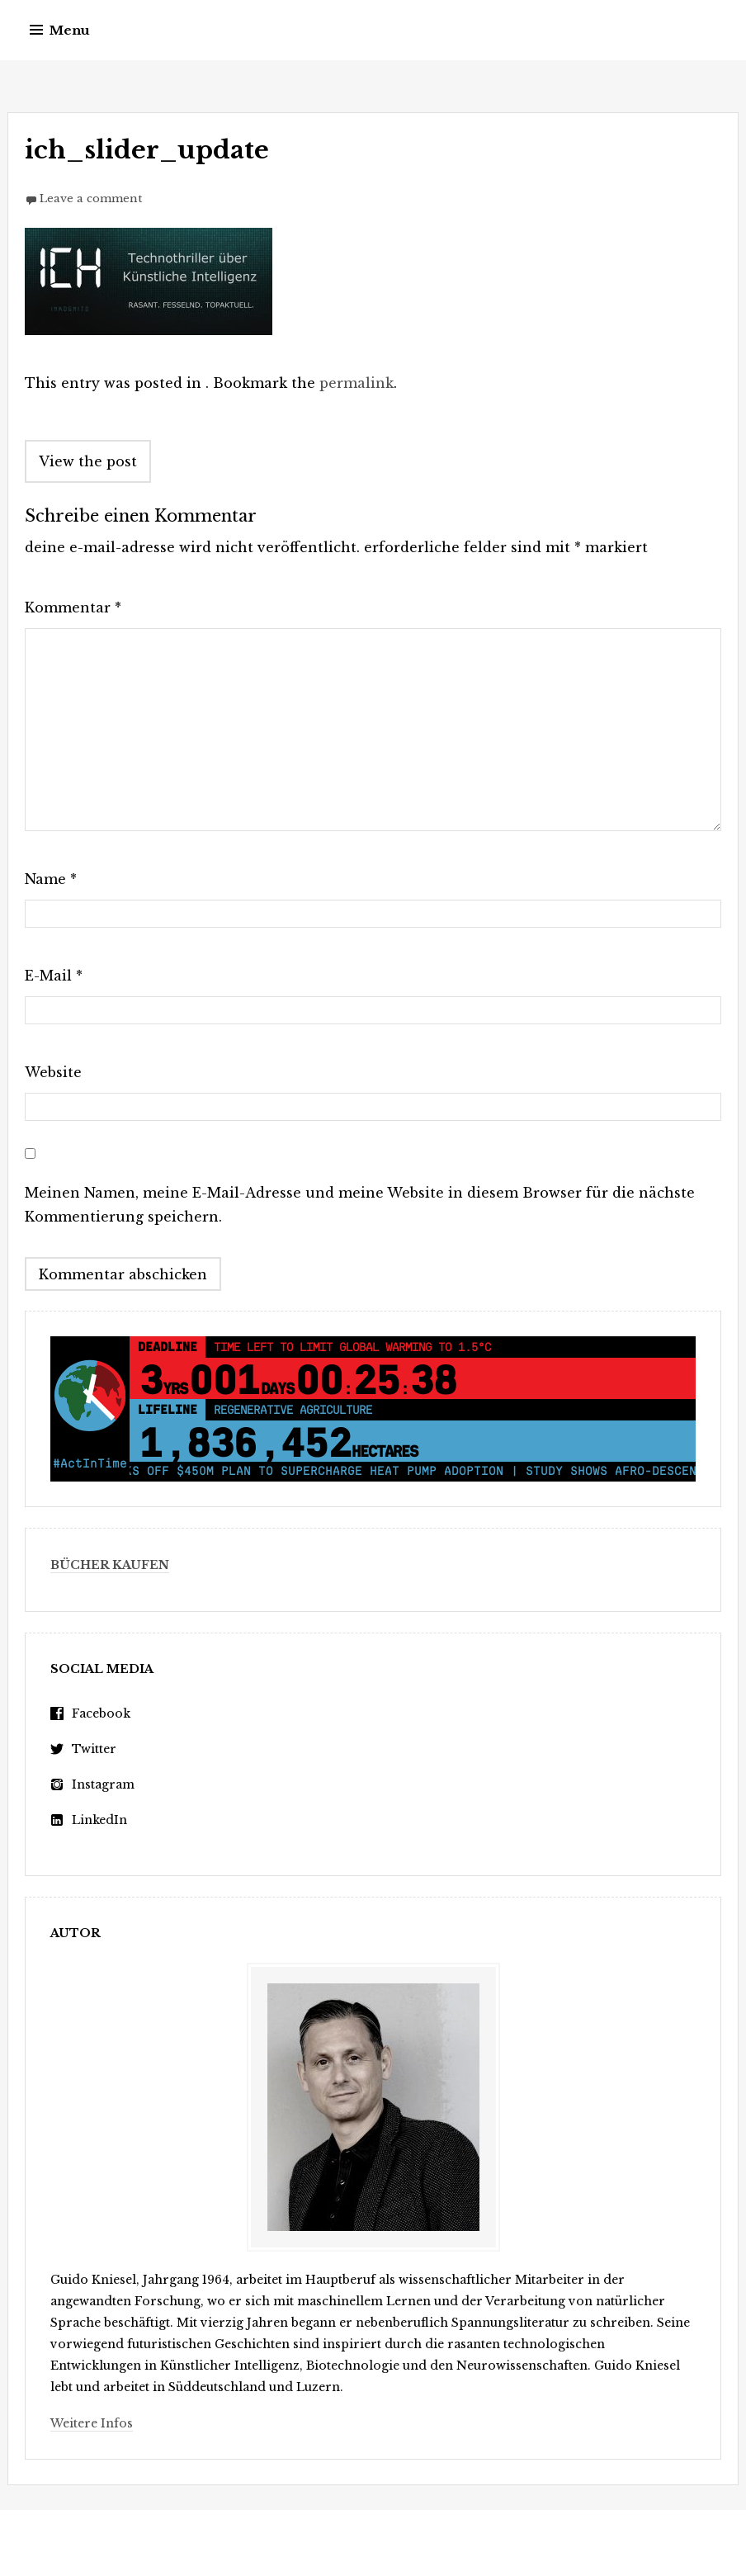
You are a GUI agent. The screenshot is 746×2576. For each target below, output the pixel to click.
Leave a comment (91, 198)
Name (51, 879)
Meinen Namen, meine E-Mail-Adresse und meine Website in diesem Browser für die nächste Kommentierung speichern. (360, 1204)
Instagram (103, 1784)
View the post (88, 461)
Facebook (101, 1713)
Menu (70, 30)
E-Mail (54, 975)
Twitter (94, 1749)
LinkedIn (99, 1820)
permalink (356, 383)
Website (53, 1072)
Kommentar (73, 607)
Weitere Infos (91, 2423)
